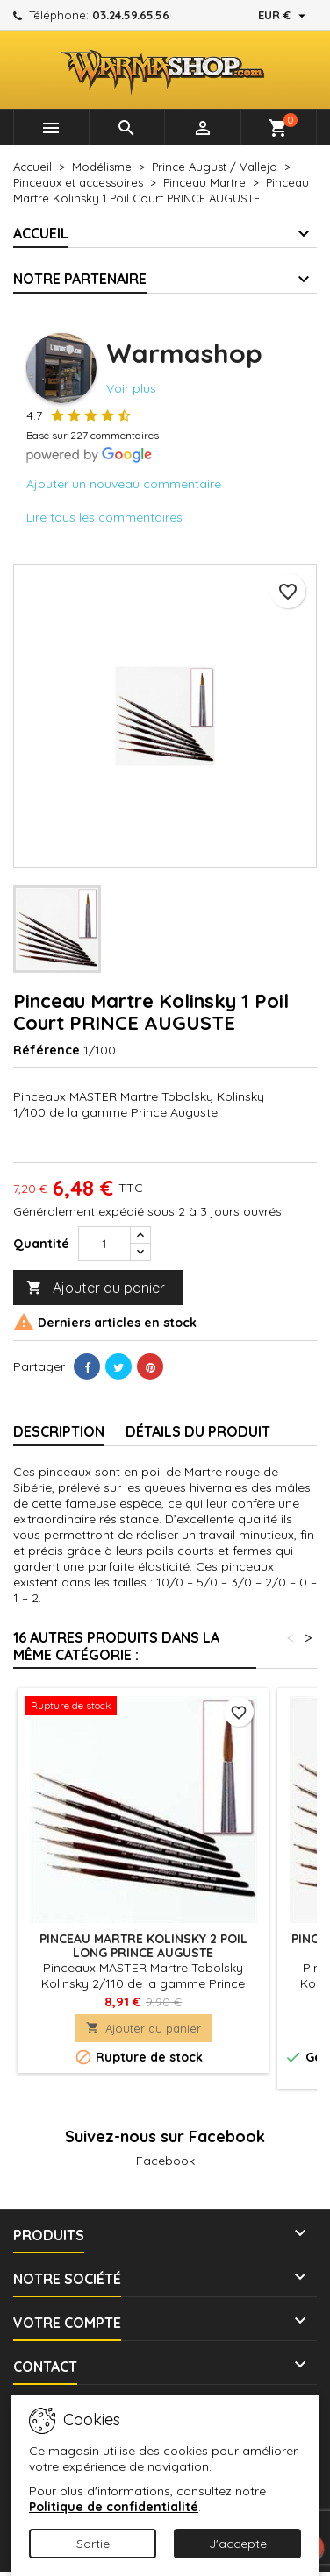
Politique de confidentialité (113, 2507)
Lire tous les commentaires (104, 517)
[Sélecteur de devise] (284, 15)
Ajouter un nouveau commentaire (123, 484)
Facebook (165, 2160)
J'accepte (238, 2543)
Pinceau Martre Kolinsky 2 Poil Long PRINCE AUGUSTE (143, 1946)
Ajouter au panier (95, 1288)
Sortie (93, 2543)
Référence (46, 1050)
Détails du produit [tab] (198, 1431)
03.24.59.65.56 (130, 15)
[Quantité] (104, 1243)
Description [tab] (58, 1431)
